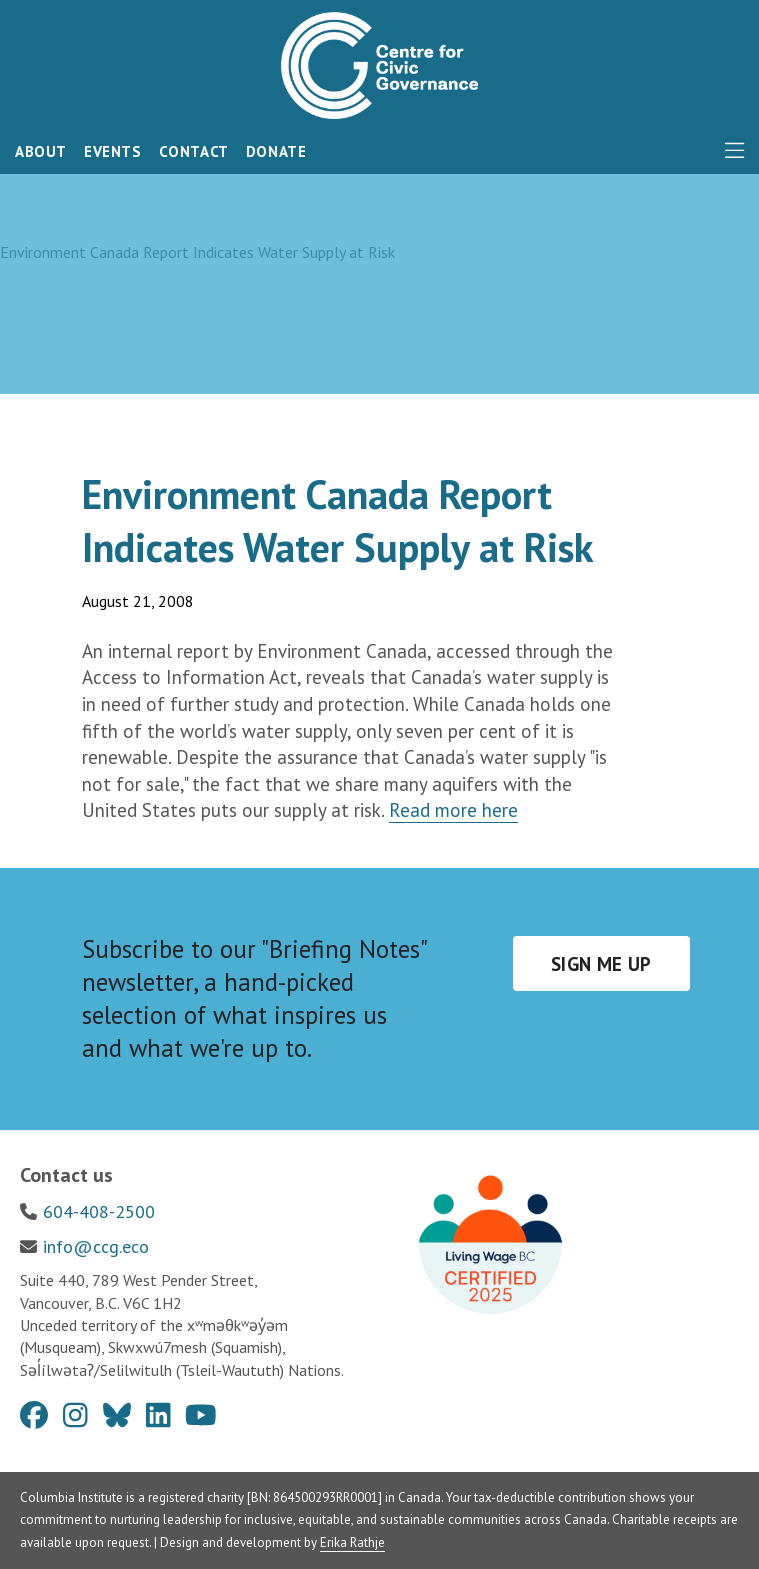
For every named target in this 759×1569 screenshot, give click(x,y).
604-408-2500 (99, 1211)
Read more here (453, 810)
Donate (276, 151)
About (41, 151)
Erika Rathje (352, 1542)
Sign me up (601, 964)
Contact (194, 151)
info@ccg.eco (96, 1246)
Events (113, 151)
